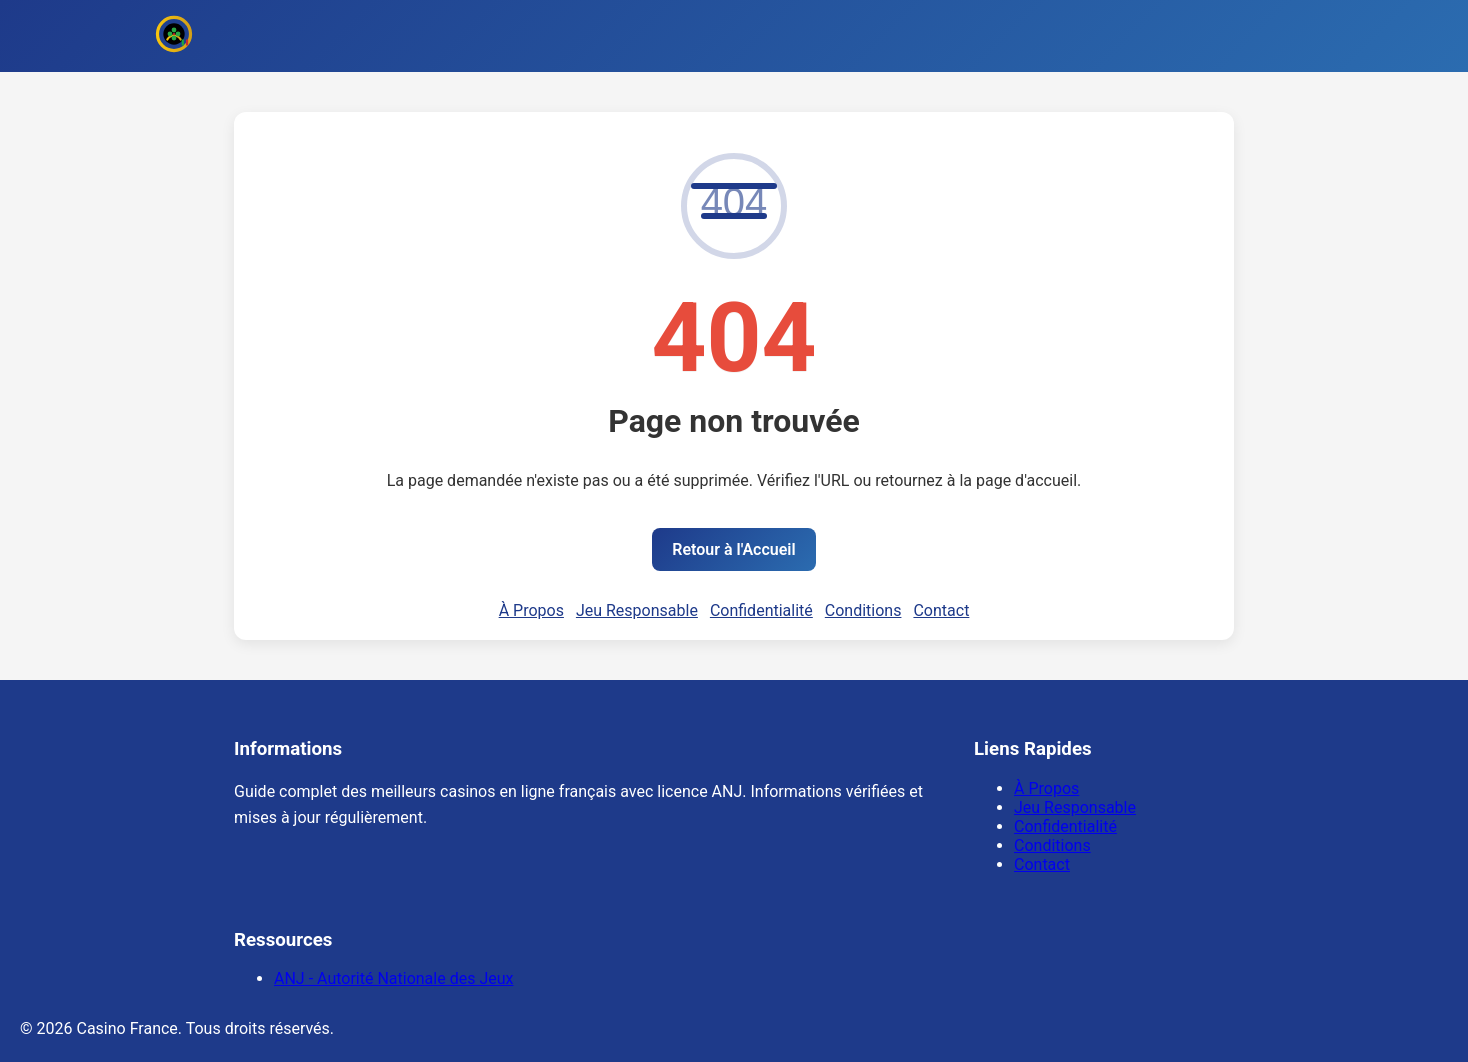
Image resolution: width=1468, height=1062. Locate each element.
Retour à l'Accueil (733, 549)
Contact (941, 610)
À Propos (531, 610)
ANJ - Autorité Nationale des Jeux (393, 978)
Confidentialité (761, 610)
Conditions (863, 610)
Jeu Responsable (637, 610)
